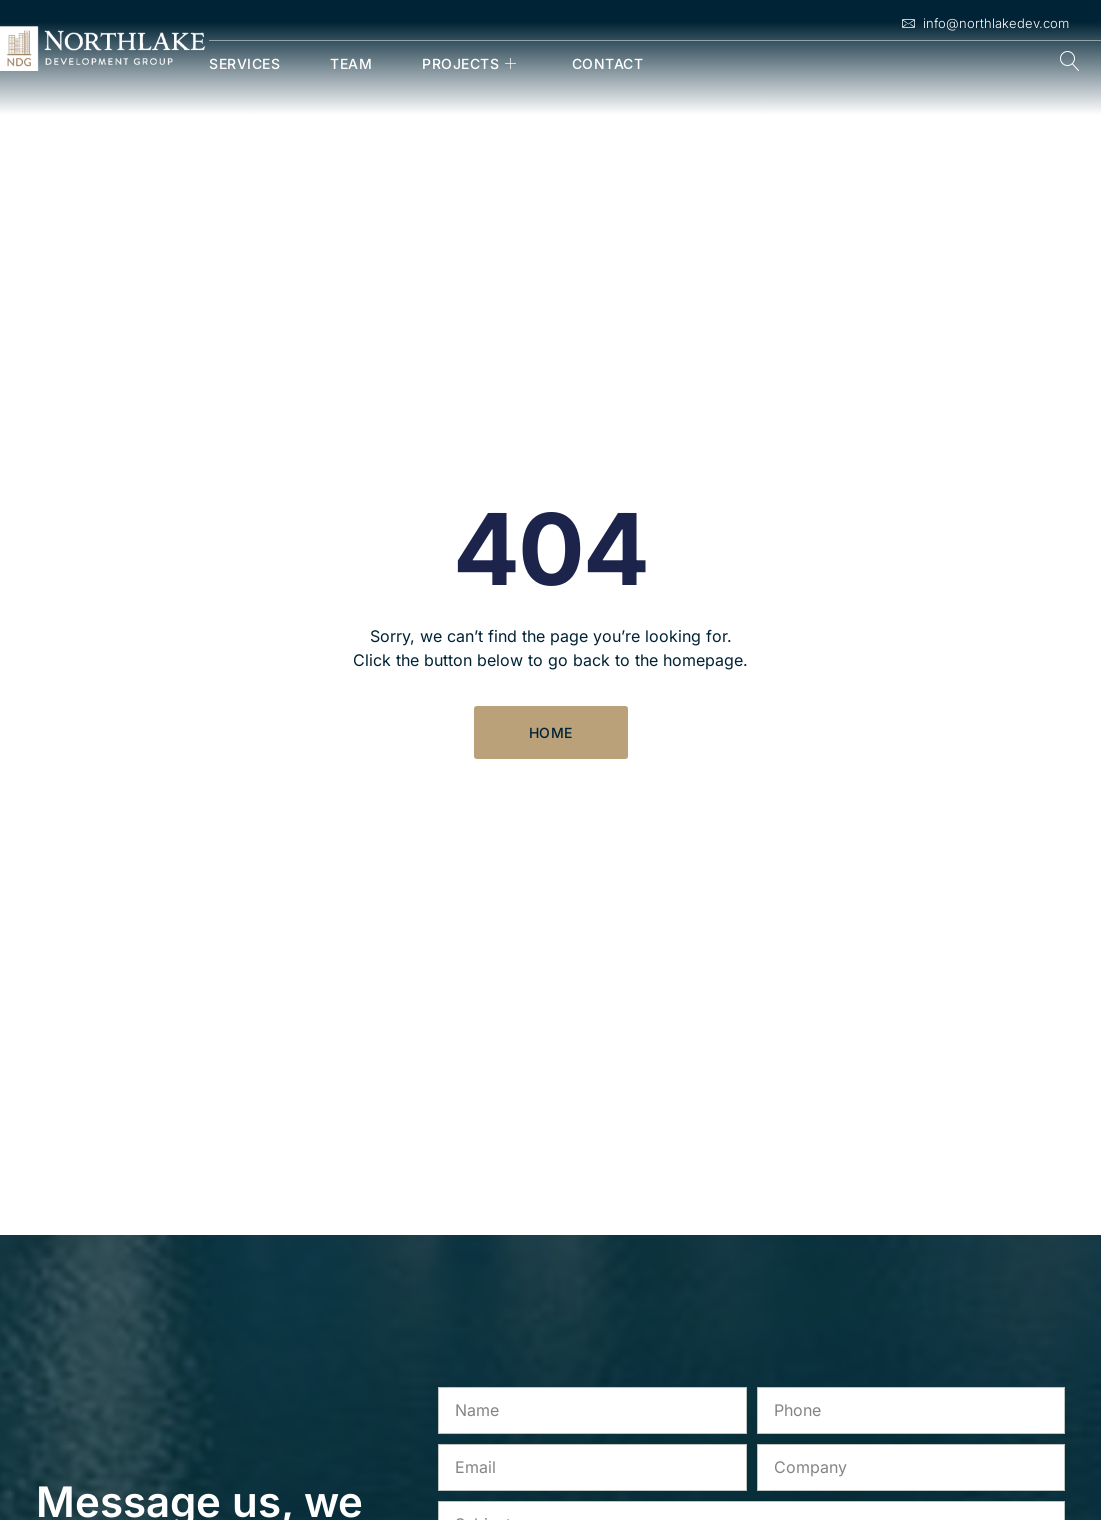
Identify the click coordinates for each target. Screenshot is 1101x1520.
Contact (608, 63)
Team (351, 63)
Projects (472, 63)
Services (244, 63)
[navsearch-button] (1070, 63)
